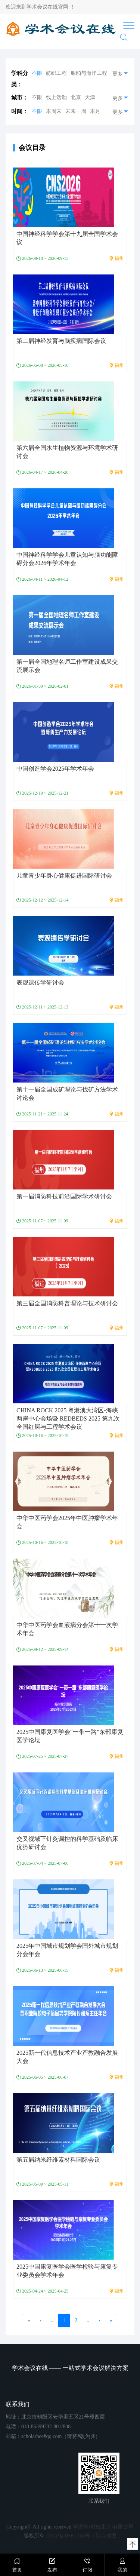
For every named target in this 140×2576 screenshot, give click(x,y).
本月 (95, 111)
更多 (120, 73)
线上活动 (56, 97)
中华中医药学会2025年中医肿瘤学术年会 (67, 1522)
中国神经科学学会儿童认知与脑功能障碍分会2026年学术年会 (67, 559)
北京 (76, 97)
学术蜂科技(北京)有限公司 (103, 2527)
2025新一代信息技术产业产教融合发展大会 (67, 2057)
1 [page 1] (64, 2320)
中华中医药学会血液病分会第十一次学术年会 (67, 1629)
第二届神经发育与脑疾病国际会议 (61, 341)
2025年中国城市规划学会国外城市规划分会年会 (67, 1950)
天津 (90, 97)
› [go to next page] (99, 2320)
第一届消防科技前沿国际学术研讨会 (64, 1196)
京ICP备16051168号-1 (70, 2536)
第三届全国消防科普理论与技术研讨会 (67, 1303)
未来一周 (75, 111)
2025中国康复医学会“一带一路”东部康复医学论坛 (69, 1736)
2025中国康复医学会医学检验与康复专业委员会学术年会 (67, 2270)
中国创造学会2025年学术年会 (55, 768)
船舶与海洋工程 (89, 73)
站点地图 (106, 2536)
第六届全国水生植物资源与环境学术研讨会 (67, 452)
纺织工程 (56, 73)
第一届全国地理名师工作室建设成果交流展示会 (67, 665)
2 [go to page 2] (76, 2320)
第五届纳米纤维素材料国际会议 (58, 2159)
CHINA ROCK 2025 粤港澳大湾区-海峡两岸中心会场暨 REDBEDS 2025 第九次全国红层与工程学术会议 (68, 1418)
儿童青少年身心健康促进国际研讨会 (64, 875)
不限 (37, 73)
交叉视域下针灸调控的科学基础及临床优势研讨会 (67, 1843)
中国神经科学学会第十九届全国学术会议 (67, 238)
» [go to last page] (111, 2320)
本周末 (54, 111)
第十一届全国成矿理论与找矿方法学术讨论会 (67, 1093)
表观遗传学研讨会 (40, 982)
